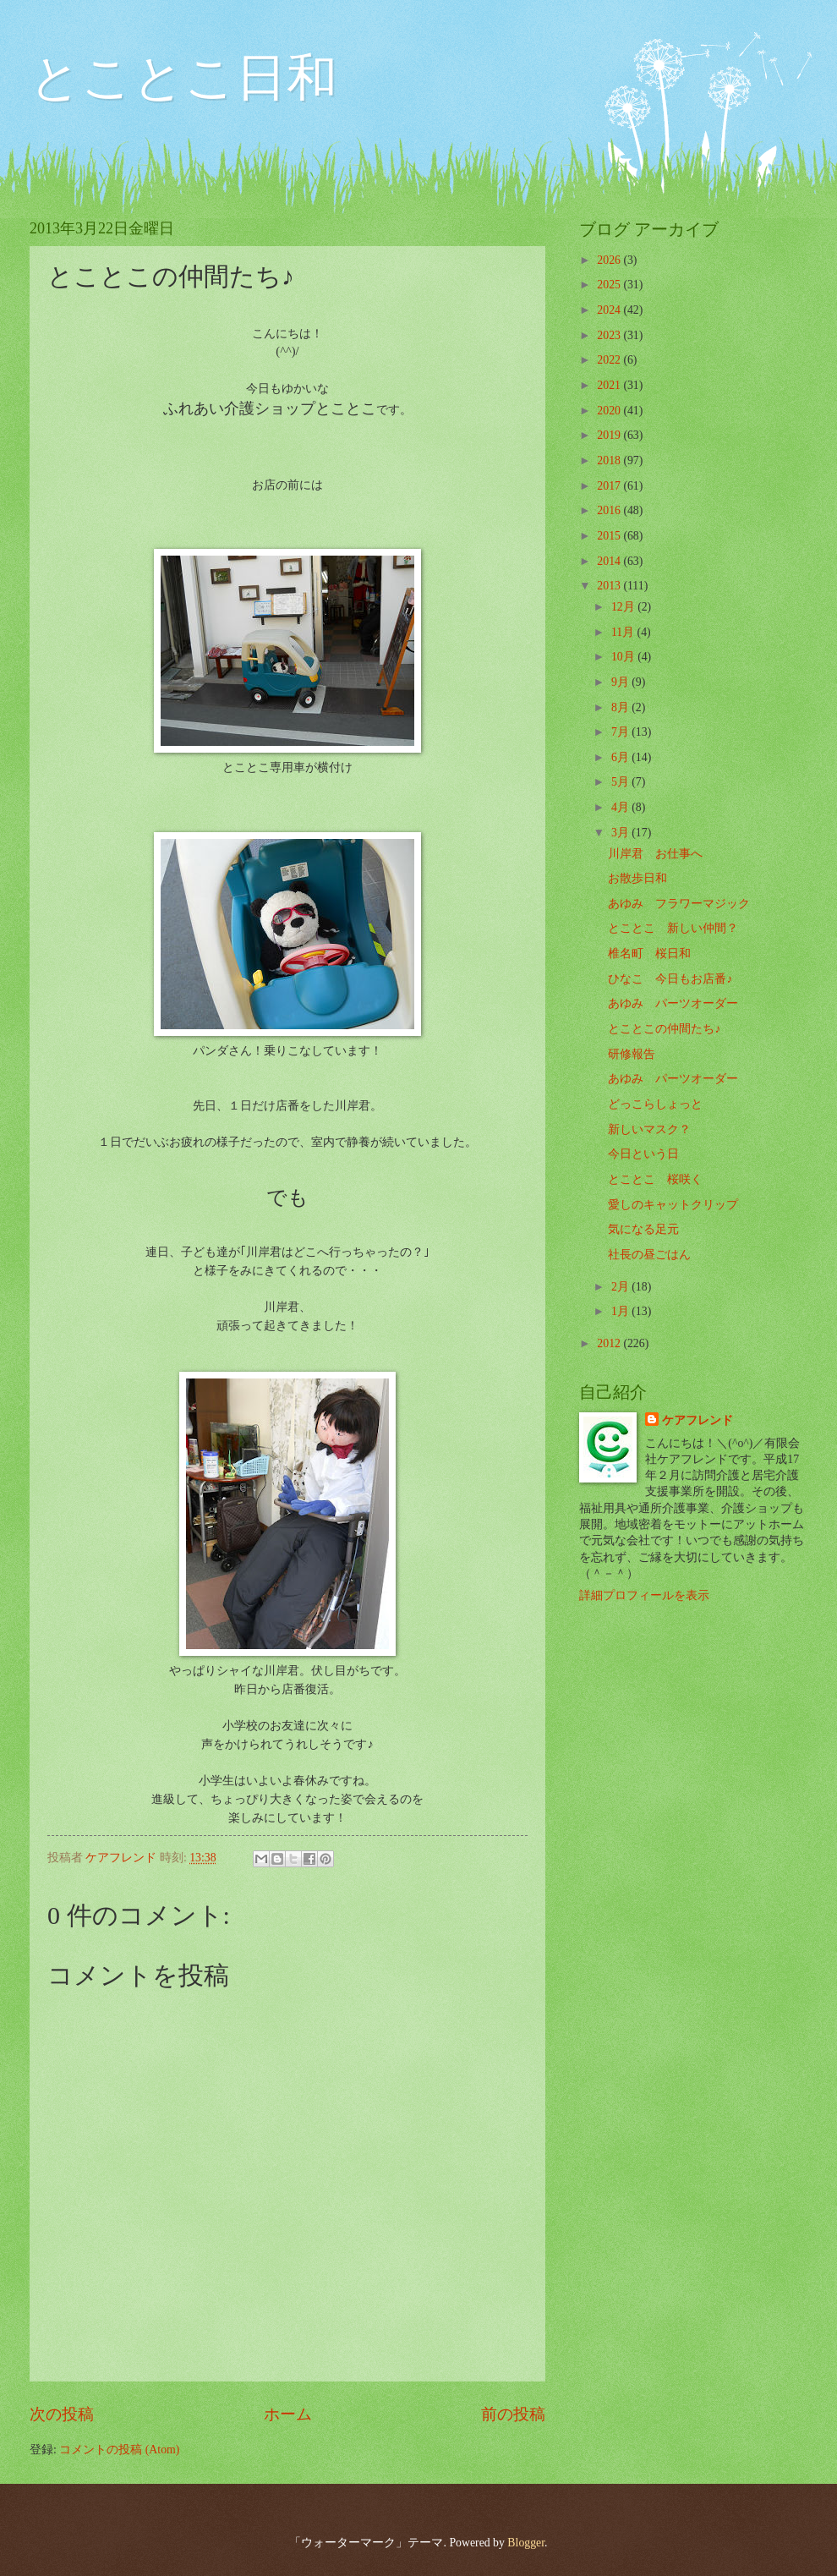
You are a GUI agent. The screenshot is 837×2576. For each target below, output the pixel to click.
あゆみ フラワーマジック (679, 903)
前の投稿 (513, 2414)
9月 (621, 682)
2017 (610, 486)
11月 (624, 632)
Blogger (525, 2542)
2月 (621, 1286)
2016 (610, 510)
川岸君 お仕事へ (655, 853)
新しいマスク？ (649, 1129)
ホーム (288, 2414)
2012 (610, 1343)
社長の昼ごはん (649, 1254)
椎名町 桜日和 (649, 953)
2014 (610, 561)
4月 (621, 807)
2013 (610, 585)
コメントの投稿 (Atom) (119, 2449)
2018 (610, 460)
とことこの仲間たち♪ (664, 1028)
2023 (610, 335)
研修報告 (631, 1054)
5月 (621, 782)
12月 (624, 606)
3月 (621, 832)
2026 (610, 260)
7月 (621, 732)
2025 (610, 284)
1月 (621, 1311)
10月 (624, 656)
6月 (621, 757)
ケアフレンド (697, 1420)
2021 (610, 385)
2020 (610, 410)
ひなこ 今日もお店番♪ (670, 979)
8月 (621, 707)
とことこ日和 (183, 78)
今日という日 (643, 1154)
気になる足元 (643, 1229)
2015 (610, 535)
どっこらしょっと (655, 1104)
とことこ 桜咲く (655, 1179)
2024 (610, 310)
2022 (610, 360)
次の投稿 (62, 2414)
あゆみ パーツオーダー (673, 1003)
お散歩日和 (637, 878)
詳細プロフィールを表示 (644, 1595)
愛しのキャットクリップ (673, 1204)
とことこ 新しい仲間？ (673, 928)
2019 (610, 435)
